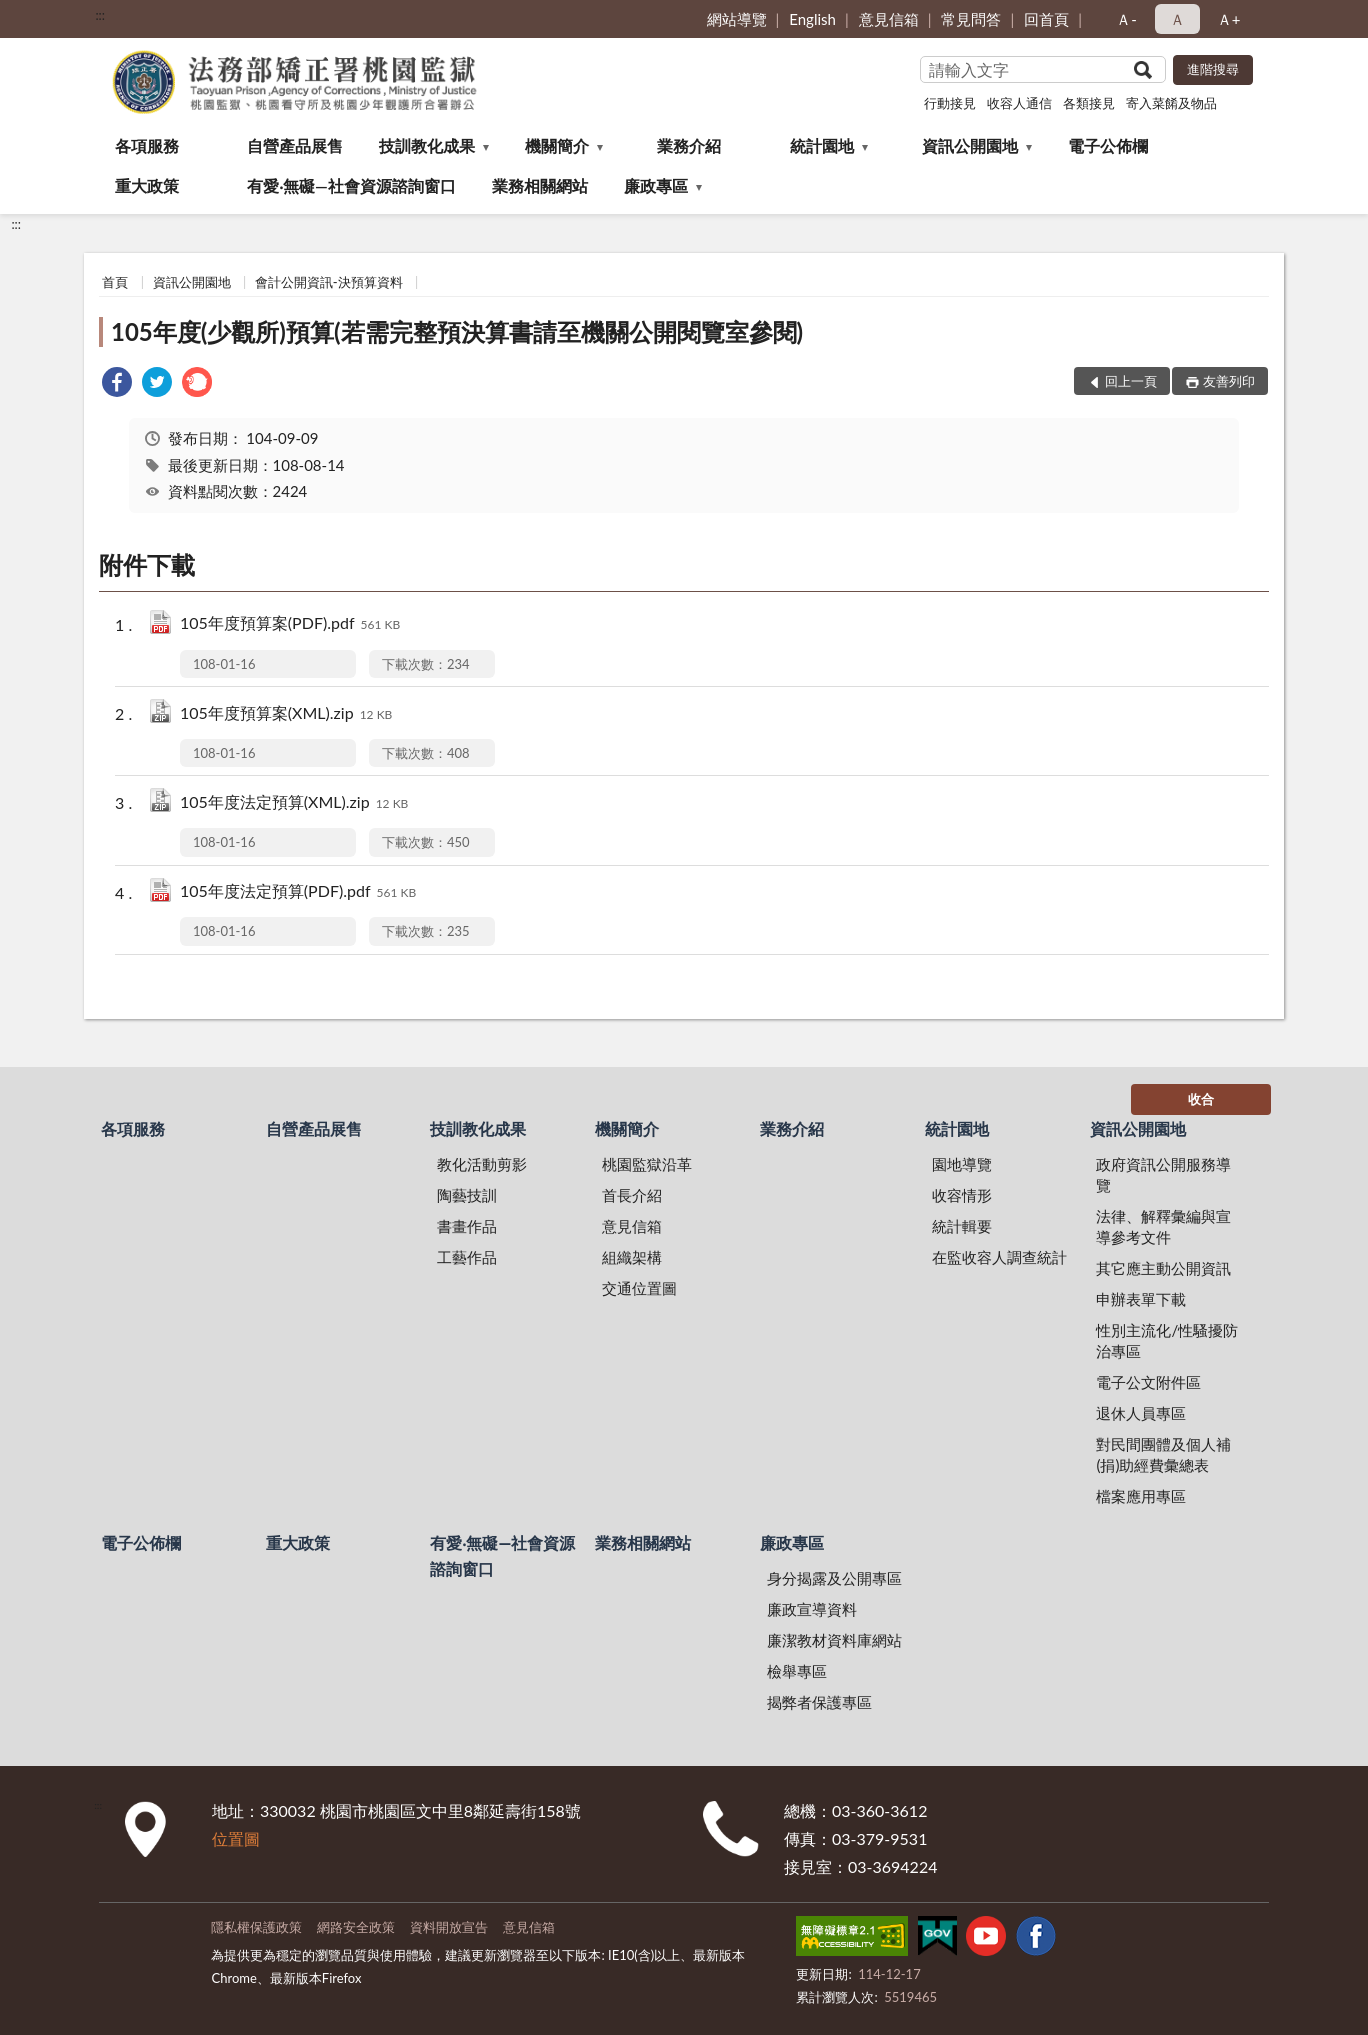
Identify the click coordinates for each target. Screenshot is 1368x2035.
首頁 (115, 282)
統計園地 (822, 145)
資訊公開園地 (970, 145)
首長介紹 (632, 1195)
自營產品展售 (295, 145)
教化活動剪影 (482, 1164)
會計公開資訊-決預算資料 (329, 282)
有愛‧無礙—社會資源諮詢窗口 (351, 185)
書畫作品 (467, 1226)
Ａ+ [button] (1229, 19)
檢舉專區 (797, 1671)
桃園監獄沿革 (647, 1164)
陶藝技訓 (467, 1195)
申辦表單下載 (1141, 1299)
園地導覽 (962, 1164)
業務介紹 (689, 145)
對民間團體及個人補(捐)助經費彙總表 (1163, 1454)
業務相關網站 (540, 185)
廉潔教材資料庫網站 (834, 1640)
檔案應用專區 (1141, 1496)
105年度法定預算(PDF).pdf (298, 892)
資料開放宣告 (449, 1927)
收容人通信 (1019, 103)
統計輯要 (962, 1226)
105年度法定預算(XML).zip (294, 803)
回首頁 (1046, 19)
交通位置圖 (639, 1288)
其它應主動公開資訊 (1163, 1268)
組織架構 (632, 1257)
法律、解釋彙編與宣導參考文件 (1163, 1226)
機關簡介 (557, 145)
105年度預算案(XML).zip (286, 714)
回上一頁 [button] (1131, 381)
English (812, 19)
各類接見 (1089, 103)
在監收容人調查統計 (999, 1257)
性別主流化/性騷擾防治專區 (1167, 1340)
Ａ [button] (1177, 19)
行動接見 (950, 103)
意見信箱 (889, 19)
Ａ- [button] (1126, 19)
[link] (117, 384)
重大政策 (147, 185)
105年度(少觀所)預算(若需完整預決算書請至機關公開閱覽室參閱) (457, 331)
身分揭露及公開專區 (834, 1578)
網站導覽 (737, 19)
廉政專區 (656, 185)
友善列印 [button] (1229, 381)
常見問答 (971, 19)
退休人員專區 (1141, 1413)
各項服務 (147, 145)
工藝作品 (467, 1257)
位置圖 (236, 1838)
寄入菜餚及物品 (1171, 103)
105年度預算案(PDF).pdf (290, 624)
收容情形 (962, 1195)
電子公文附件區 (1148, 1382)
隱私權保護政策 (256, 1927)
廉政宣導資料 (812, 1609)
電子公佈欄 (1108, 145)
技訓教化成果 (427, 145)
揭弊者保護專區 (819, 1702)
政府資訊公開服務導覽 (1163, 1174)
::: (100, 15)
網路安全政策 (356, 1927)
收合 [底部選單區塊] (1201, 1099)
